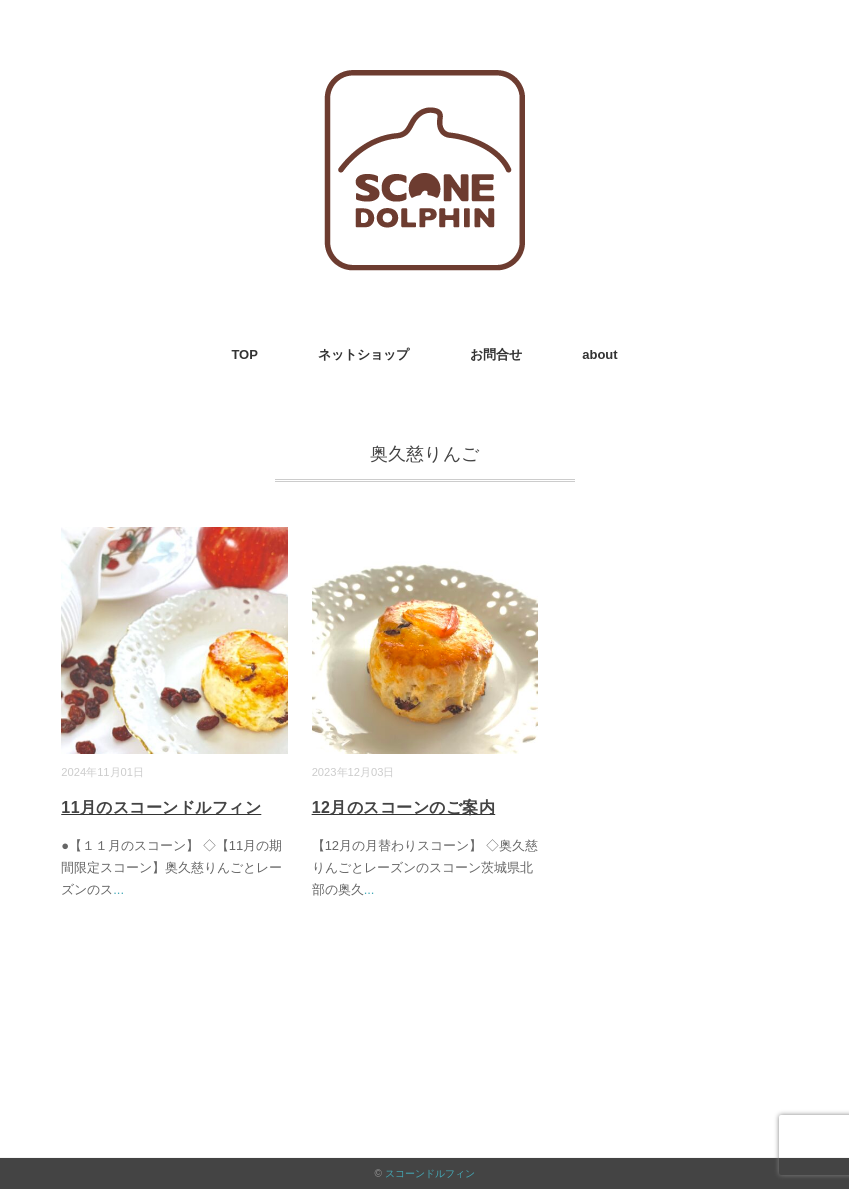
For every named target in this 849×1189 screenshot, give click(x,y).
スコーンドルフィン (430, 1173)
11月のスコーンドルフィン (161, 807)
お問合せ (496, 354)
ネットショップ (363, 354)
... (118, 889)
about (599, 354)
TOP (244, 354)
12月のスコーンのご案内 (404, 807)
